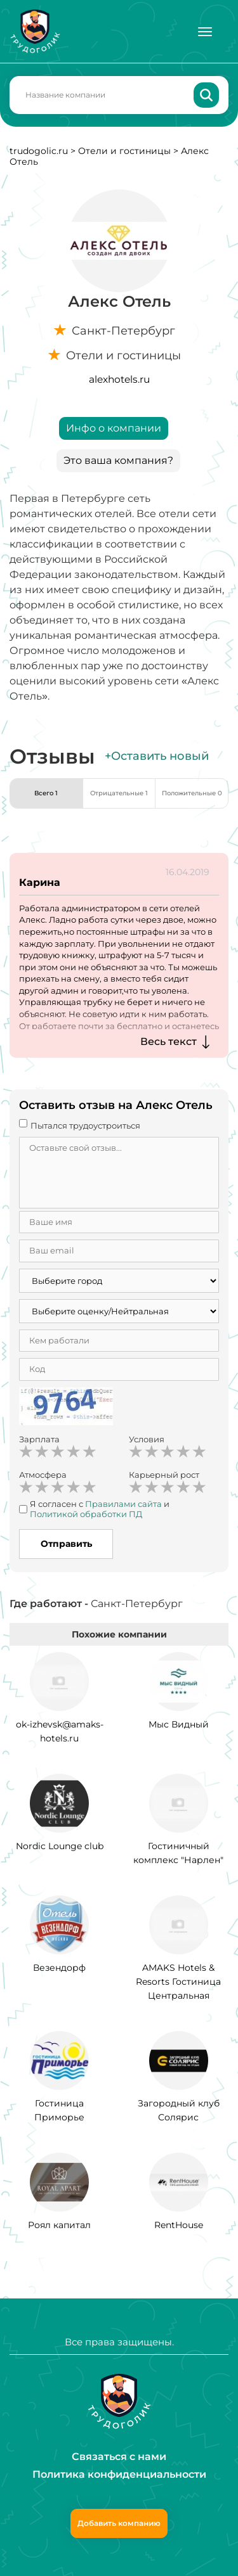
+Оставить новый (157, 756)
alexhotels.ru (119, 379)
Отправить (66, 1543)
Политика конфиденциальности (119, 2474)
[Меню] (205, 31)
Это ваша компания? (118, 460)
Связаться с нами (119, 2457)
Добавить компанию (119, 2523)
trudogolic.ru (39, 151)
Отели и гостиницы (124, 151)
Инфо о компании (113, 428)
